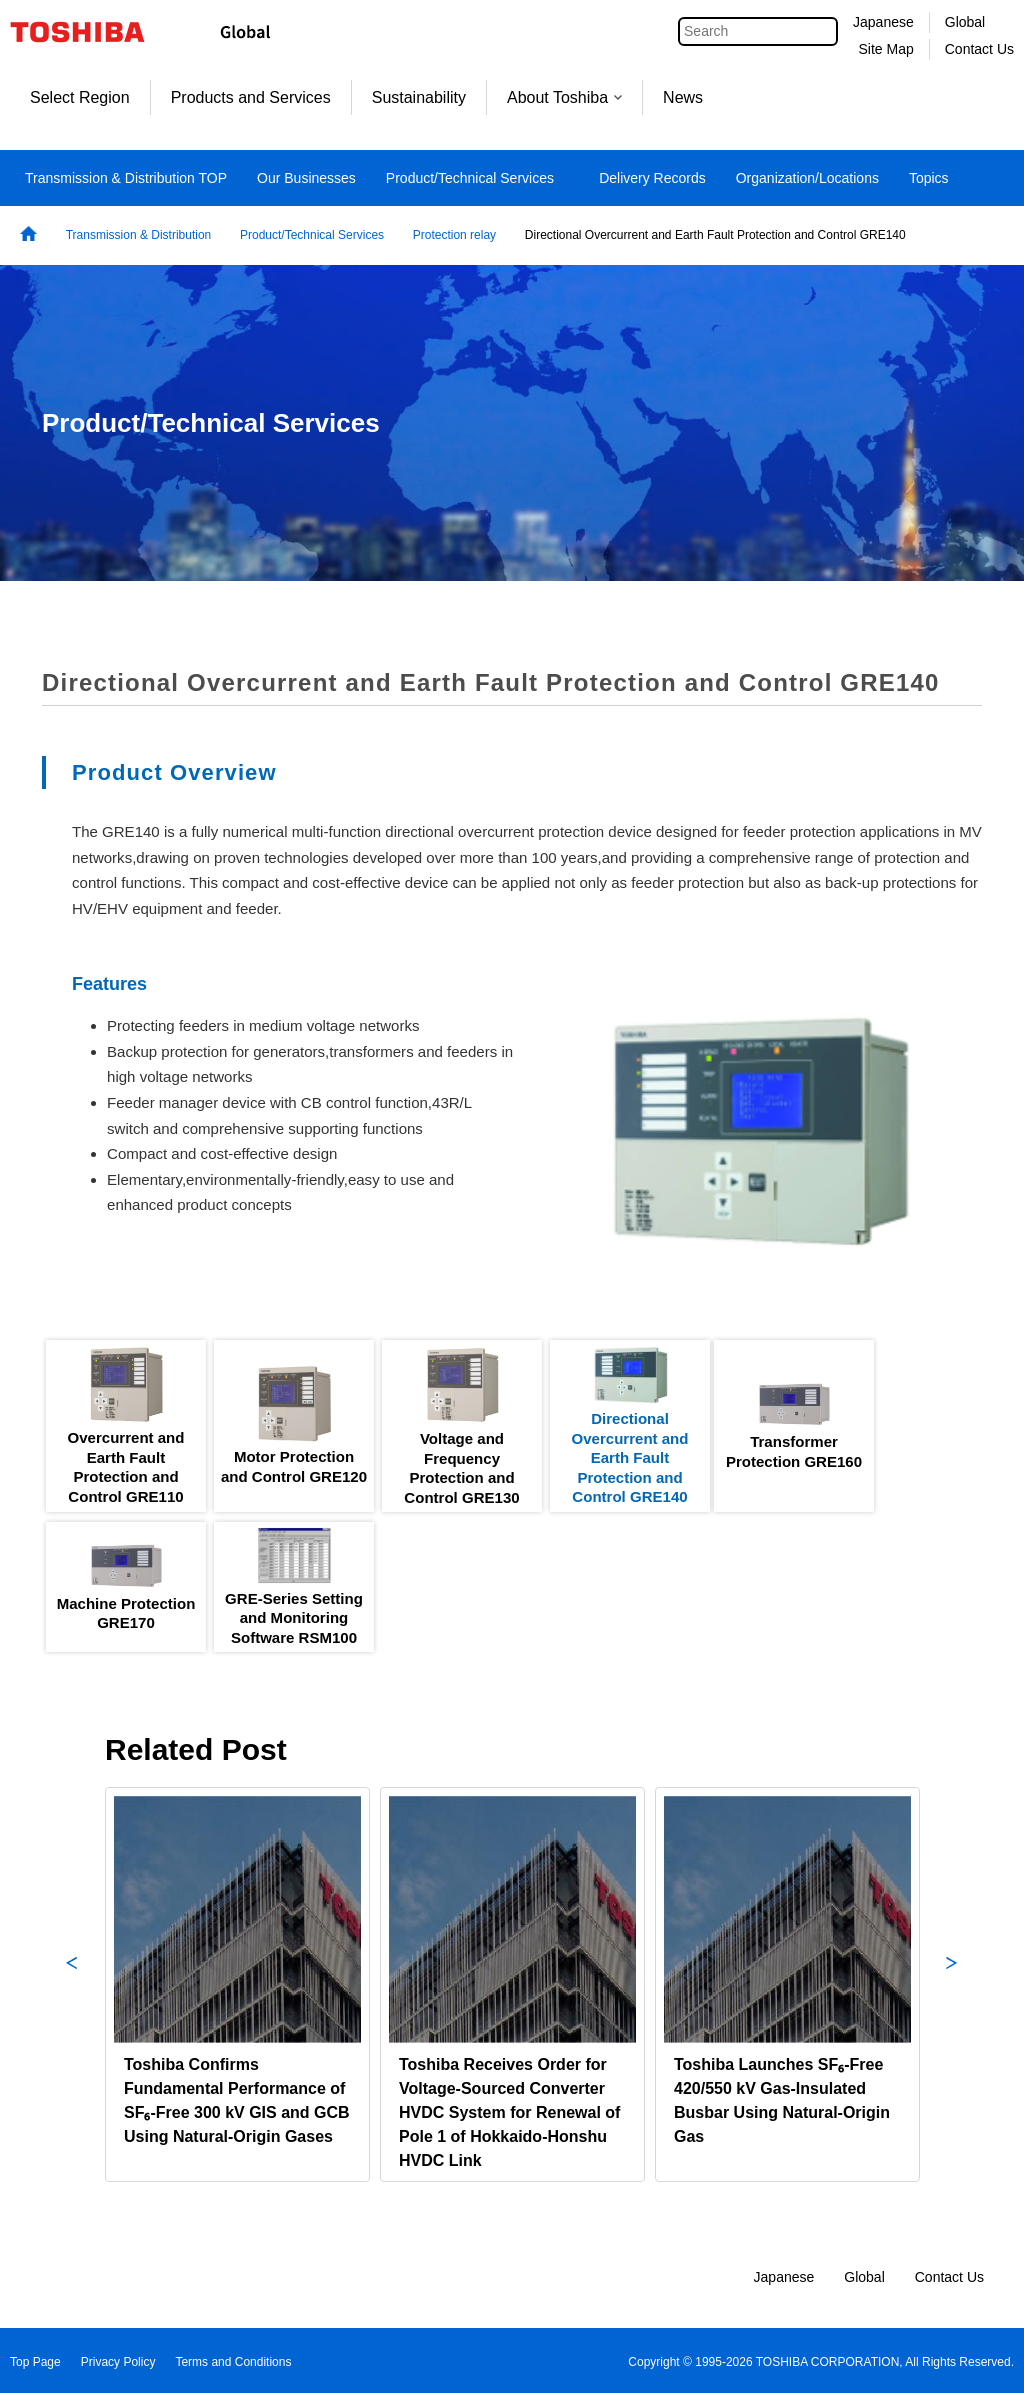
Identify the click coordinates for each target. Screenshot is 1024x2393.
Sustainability (419, 97)
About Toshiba (564, 97)
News (683, 97)
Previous (72, 1984)
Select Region (80, 97)
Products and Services (251, 97)
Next (952, 1984)
